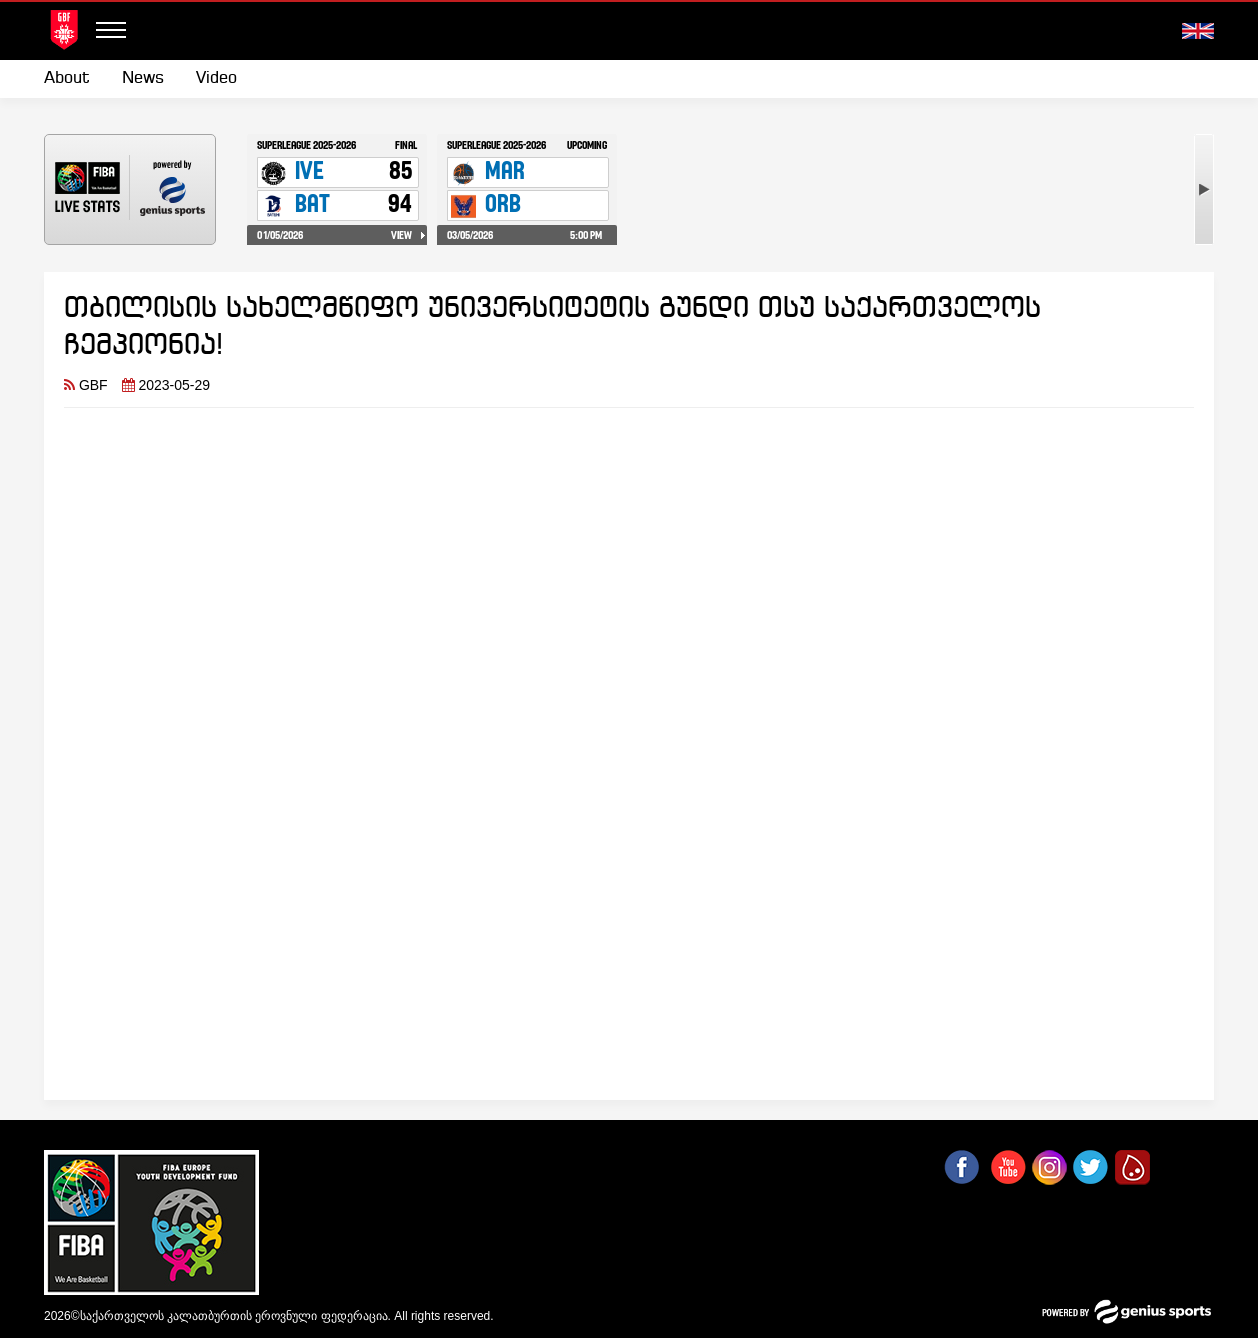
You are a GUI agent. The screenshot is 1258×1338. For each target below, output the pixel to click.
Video (216, 78)
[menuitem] (75, 79)
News (143, 78)
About (67, 78)
